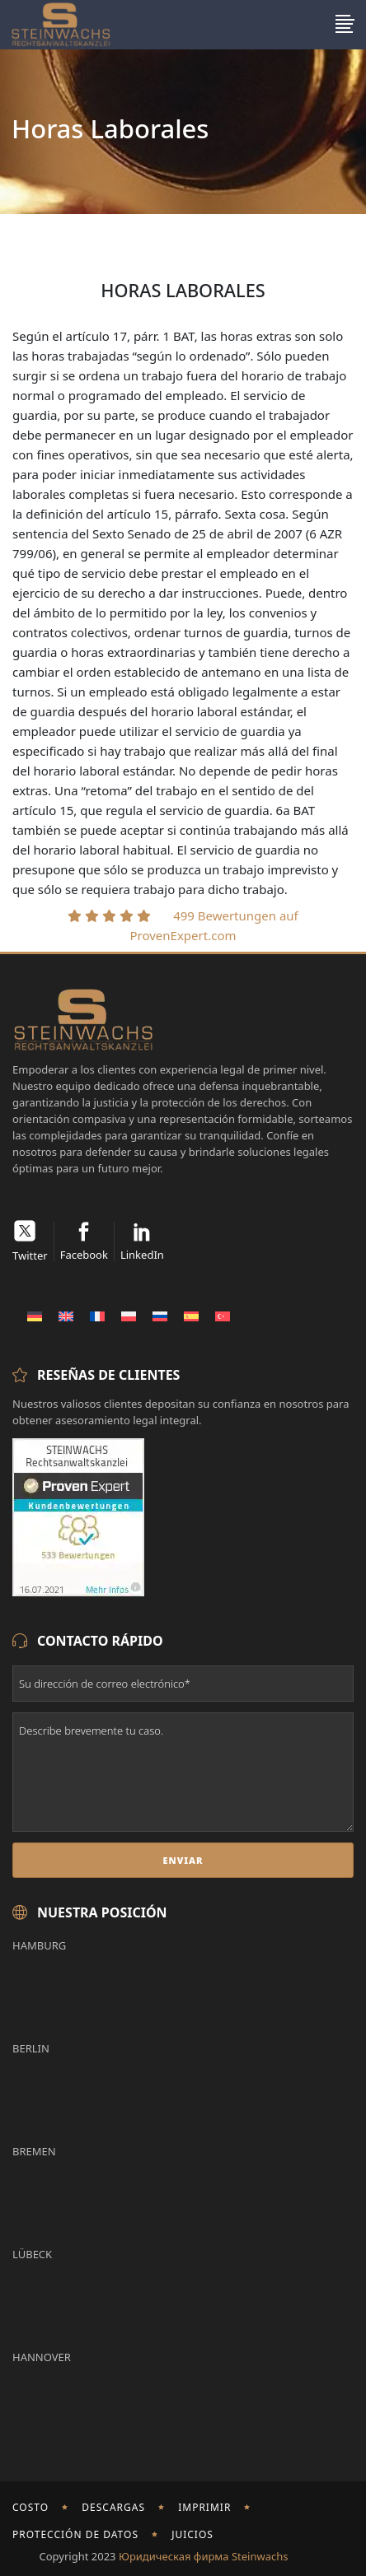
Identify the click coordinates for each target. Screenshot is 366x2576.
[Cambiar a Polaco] (128, 1315)
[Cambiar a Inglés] (66, 1315)
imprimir (204, 2507)
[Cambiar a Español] (191, 1315)
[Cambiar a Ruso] (160, 1315)
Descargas (113, 2507)
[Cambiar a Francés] (97, 1315)
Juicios (192, 2534)
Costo (30, 2507)
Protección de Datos (75, 2534)
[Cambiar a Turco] (222, 1315)
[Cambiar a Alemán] (34, 1315)
